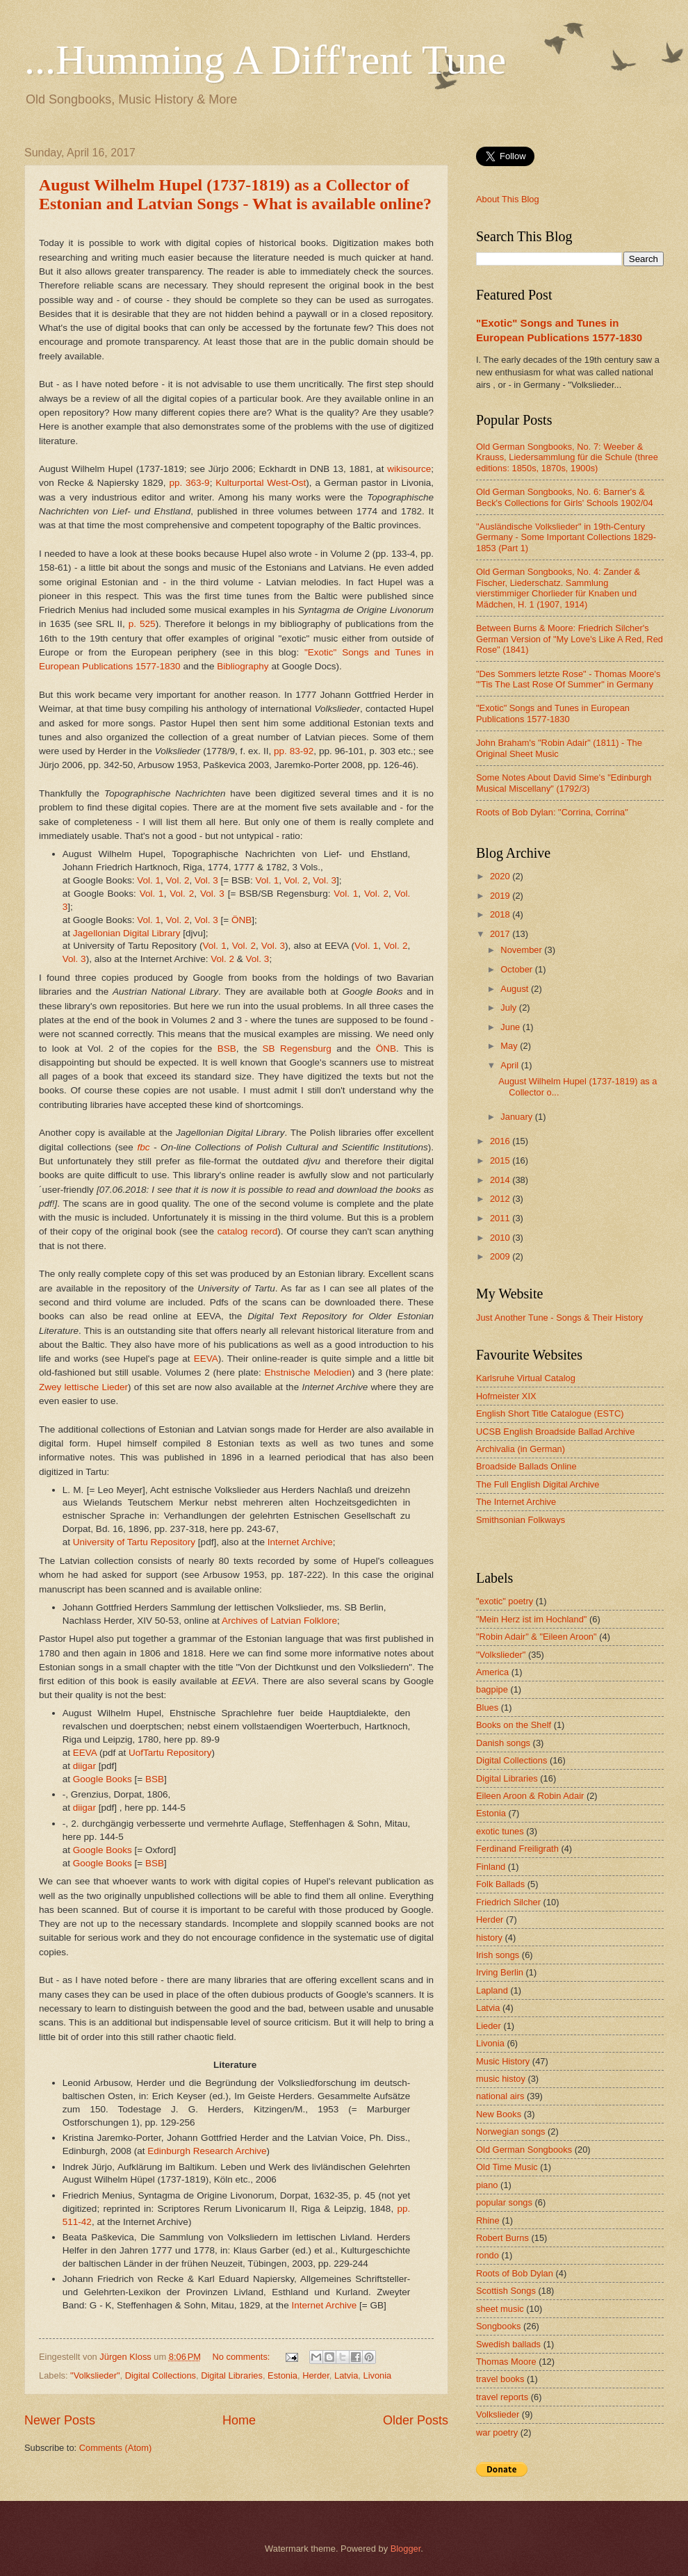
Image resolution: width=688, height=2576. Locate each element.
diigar (84, 1766)
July (509, 1007)
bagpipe (492, 1689)
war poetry (497, 2432)
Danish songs (503, 1743)
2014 (501, 1180)
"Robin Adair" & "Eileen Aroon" (536, 1636)
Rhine (488, 2220)
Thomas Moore (506, 2361)
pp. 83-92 (293, 751)
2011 (501, 1218)
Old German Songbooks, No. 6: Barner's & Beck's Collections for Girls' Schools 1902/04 (564, 497)
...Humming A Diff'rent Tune (265, 60)
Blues (487, 1707)
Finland (490, 1866)
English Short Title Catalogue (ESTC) (550, 1413)
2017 (501, 934)
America (492, 1672)
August (515, 989)
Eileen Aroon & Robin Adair (530, 1796)
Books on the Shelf (513, 1725)
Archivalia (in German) (520, 1449)
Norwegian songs (510, 2131)
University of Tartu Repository (134, 1542)
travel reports (502, 2397)
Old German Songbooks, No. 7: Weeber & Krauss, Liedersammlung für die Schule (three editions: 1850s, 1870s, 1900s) (567, 457)
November (522, 950)
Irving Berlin (499, 1972)
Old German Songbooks (524, 2149)
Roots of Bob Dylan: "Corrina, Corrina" (552, 812)
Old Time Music (507, 2167)
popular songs (504, 2202)
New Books (498, 2114)
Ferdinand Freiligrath (517, 1848)
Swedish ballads (508, 2344)
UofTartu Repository (170, 1752)
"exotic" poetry (504, 1601)
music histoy (500, 2078)
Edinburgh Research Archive (206, 2151)
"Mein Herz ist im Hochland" (531, 1619)
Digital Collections (160, 2375)
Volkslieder (497, 2414)
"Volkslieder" (95, 2375)
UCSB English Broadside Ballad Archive (555, 1431)
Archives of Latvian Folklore (279, 1620)
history (489, 1937)
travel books (500, 2379)
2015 (501, 1160)
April (510, 1065)
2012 (501, 1198)
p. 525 (142, 624)
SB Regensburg (296, 1048)
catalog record (248, 1231)
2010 (501, 1237)
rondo (487, 2255)
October (517, 969)
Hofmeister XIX (506, 1396)
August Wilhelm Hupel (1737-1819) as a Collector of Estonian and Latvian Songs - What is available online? (235, 194)
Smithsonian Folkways (520, 1520)
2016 (501, 1141)
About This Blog (507, 199)
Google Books (102, 1779)
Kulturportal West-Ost (260, 483)
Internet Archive (300, 1542)
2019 (501, 895)
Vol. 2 (178, 880)
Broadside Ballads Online (526, 1466)
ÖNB (241, 920)
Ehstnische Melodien (308, 1372)
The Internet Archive (516, 1502)
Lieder (488, 2026)
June (511, 1027)
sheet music (500, 2309)
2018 (501, 914)
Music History (503, 2061)
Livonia (377, 2375)
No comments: (242, 2356)
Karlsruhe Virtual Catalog (525, 1378)
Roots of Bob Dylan (514, 2273)
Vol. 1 (149, 880)
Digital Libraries (232, 2375)
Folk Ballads (500, 1884)
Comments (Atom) (115, 2448)
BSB (227, 1048)
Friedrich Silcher (508, 1902)
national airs (500, 2096)
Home (239, 2420)
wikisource (409, 469)
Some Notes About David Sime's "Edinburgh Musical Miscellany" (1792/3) (564, 782)
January (517, 1116)
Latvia (346, 2375)
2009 (501, 1256)
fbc (143, 1147)
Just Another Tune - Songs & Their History (559, 1317)
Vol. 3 (206, 880)
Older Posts (415, 2420)
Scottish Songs (506, 2290)
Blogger (406, 2548)
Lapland (492, 1990)
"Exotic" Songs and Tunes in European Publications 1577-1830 (553, 713)
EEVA (206, 1358)
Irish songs (497, 1955)
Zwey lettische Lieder (83, 1387)
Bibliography (242, 666)
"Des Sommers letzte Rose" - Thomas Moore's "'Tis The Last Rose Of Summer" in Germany (568, 679)
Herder (315, 2375)
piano (487, 2185)
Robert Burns (502, 2238)
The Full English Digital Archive (537, 1484)
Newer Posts (59, 2420)
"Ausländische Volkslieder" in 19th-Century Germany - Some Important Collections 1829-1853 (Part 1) (566, 537)
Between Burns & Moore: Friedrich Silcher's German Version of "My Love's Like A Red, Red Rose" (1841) (569, 639)
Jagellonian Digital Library (127, 933)
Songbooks (498, 2326)
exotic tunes (500, 1831)
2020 (501, 876)
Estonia (282, 2375)
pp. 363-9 (189, 483)
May (510, 1046)
